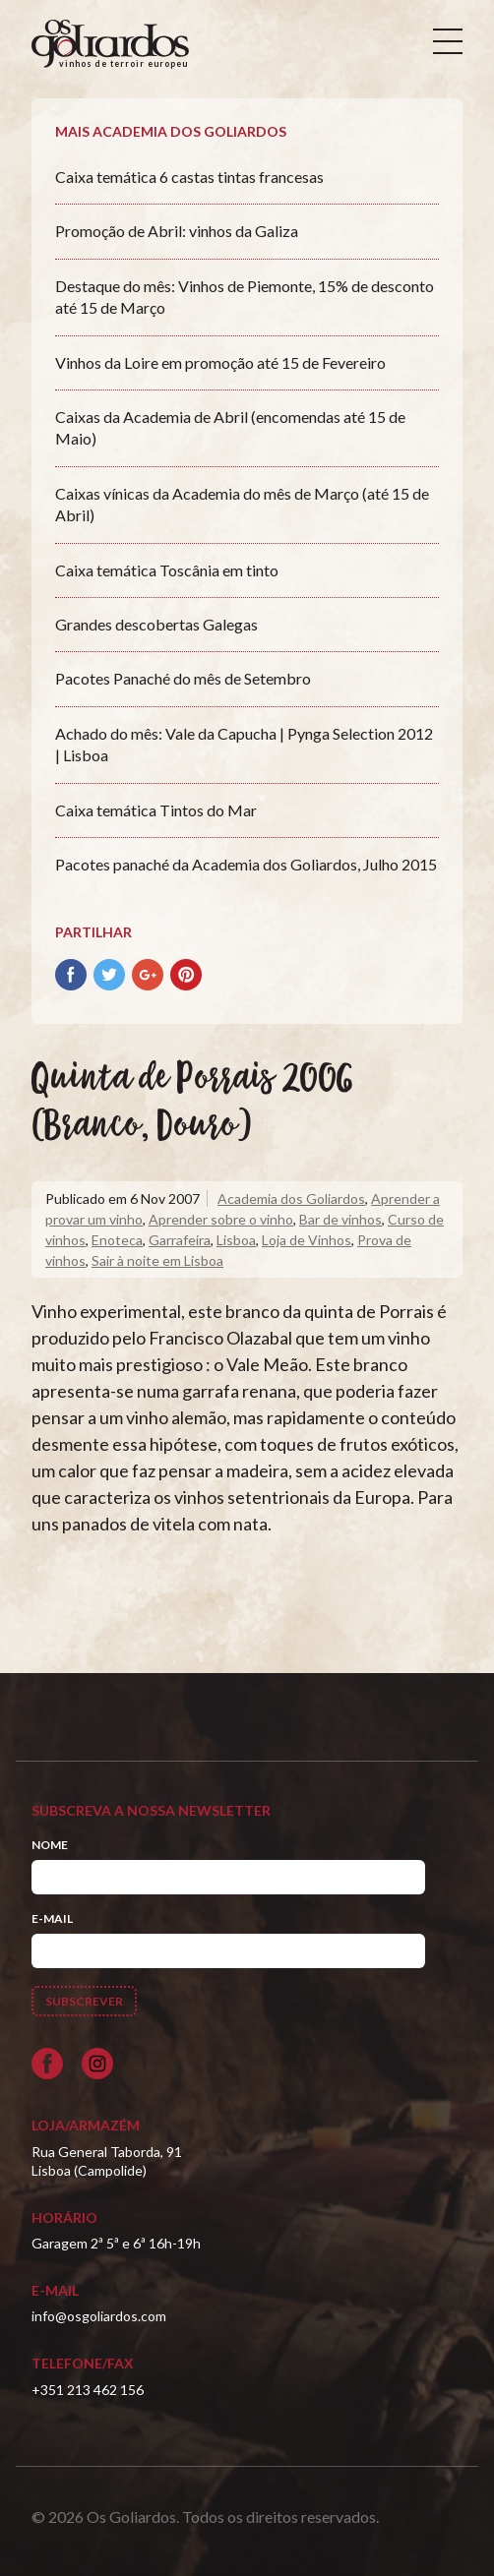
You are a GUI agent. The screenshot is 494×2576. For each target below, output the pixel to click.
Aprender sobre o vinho (221, 1219)
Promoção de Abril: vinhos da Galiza (176, 230)
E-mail (52, 1918)
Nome (49, 1844)
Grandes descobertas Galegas (156, 624)
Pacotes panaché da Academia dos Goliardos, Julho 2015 (246, 864)
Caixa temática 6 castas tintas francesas (189, 176)
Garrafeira (180, 1239)
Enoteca (117, 1239)
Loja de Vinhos (306, 1239)
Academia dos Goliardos (291, 1198)
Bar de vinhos (340, 1219)
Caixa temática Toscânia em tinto (166, 570)
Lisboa (236, 1239)
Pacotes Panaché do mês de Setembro (183, 678)
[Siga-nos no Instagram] (97, 2063)
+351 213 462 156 (87, 2389)
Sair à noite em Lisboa (157, 1260)
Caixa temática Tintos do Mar (156, 810)
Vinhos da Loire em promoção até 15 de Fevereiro (220, 362)
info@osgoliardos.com (98, 2315)
